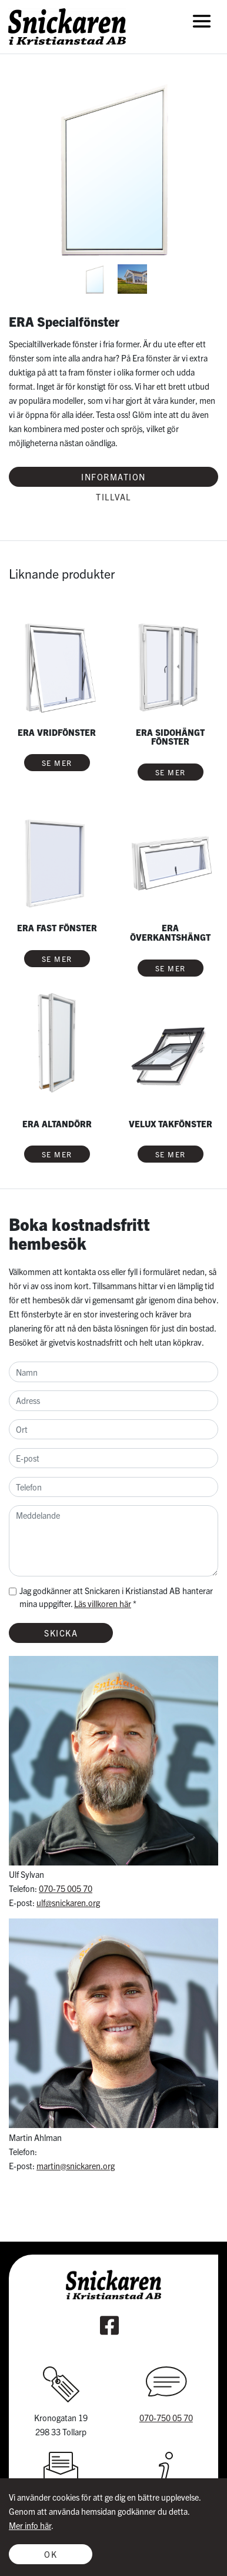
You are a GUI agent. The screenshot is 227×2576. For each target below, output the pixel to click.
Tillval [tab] (113, 497)
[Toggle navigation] (202, 21)
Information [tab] (113, 477)
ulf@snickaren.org (68, 1902)
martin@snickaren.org (75, 2165)
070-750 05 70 (166, 2417)
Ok (50, 2554)
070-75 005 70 (65, 1888)
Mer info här (30, 2525)
